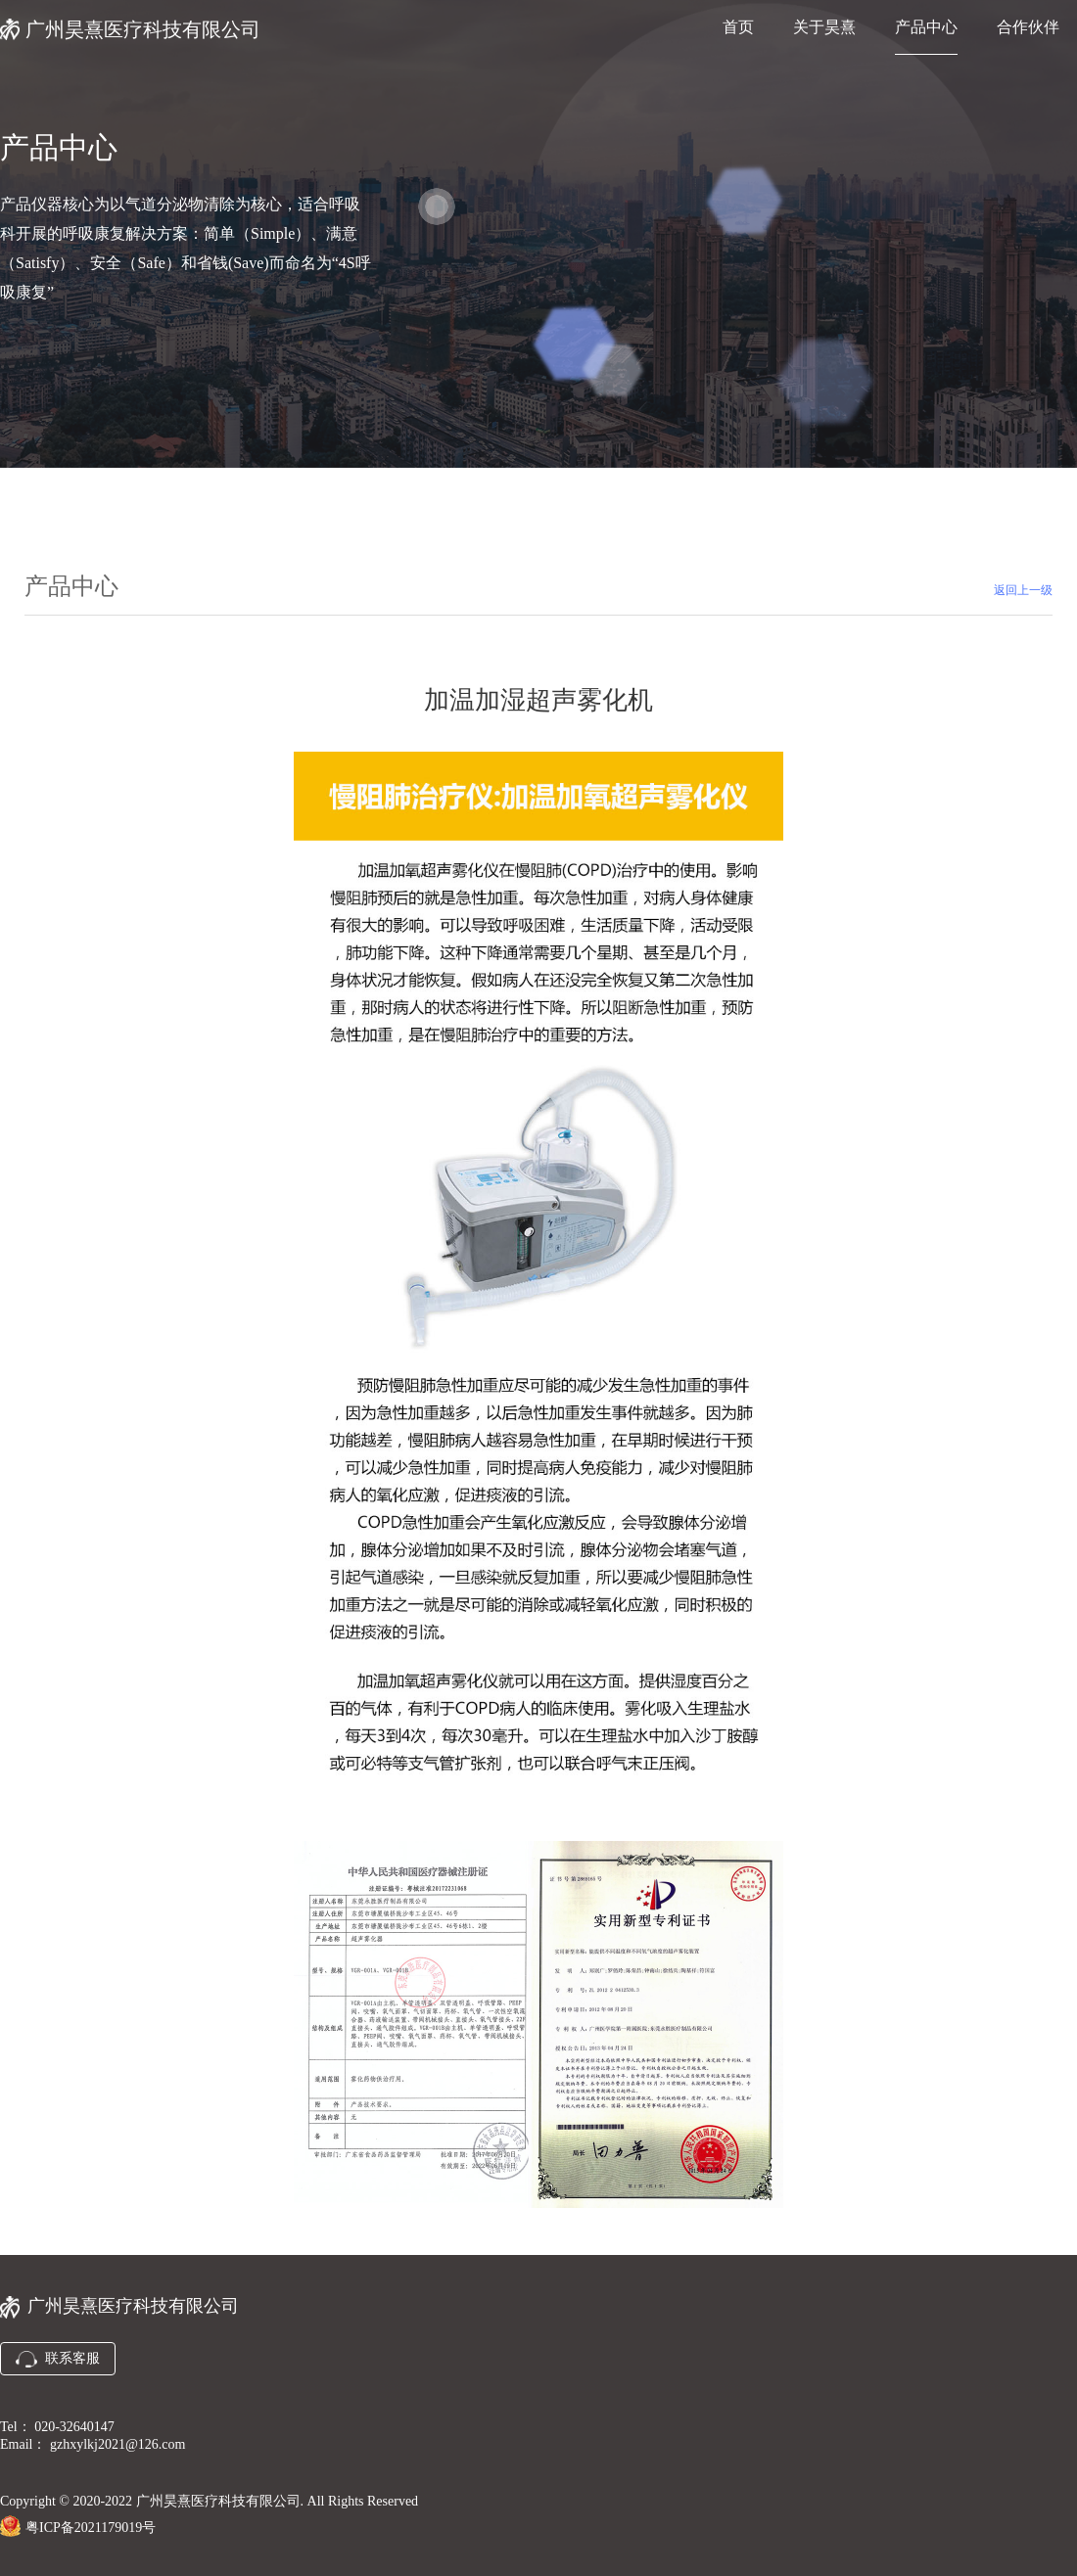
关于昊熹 (824, 27)
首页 (738, 27)
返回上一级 (1023, 590)
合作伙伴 (1028, 27)
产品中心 (926, 27)
